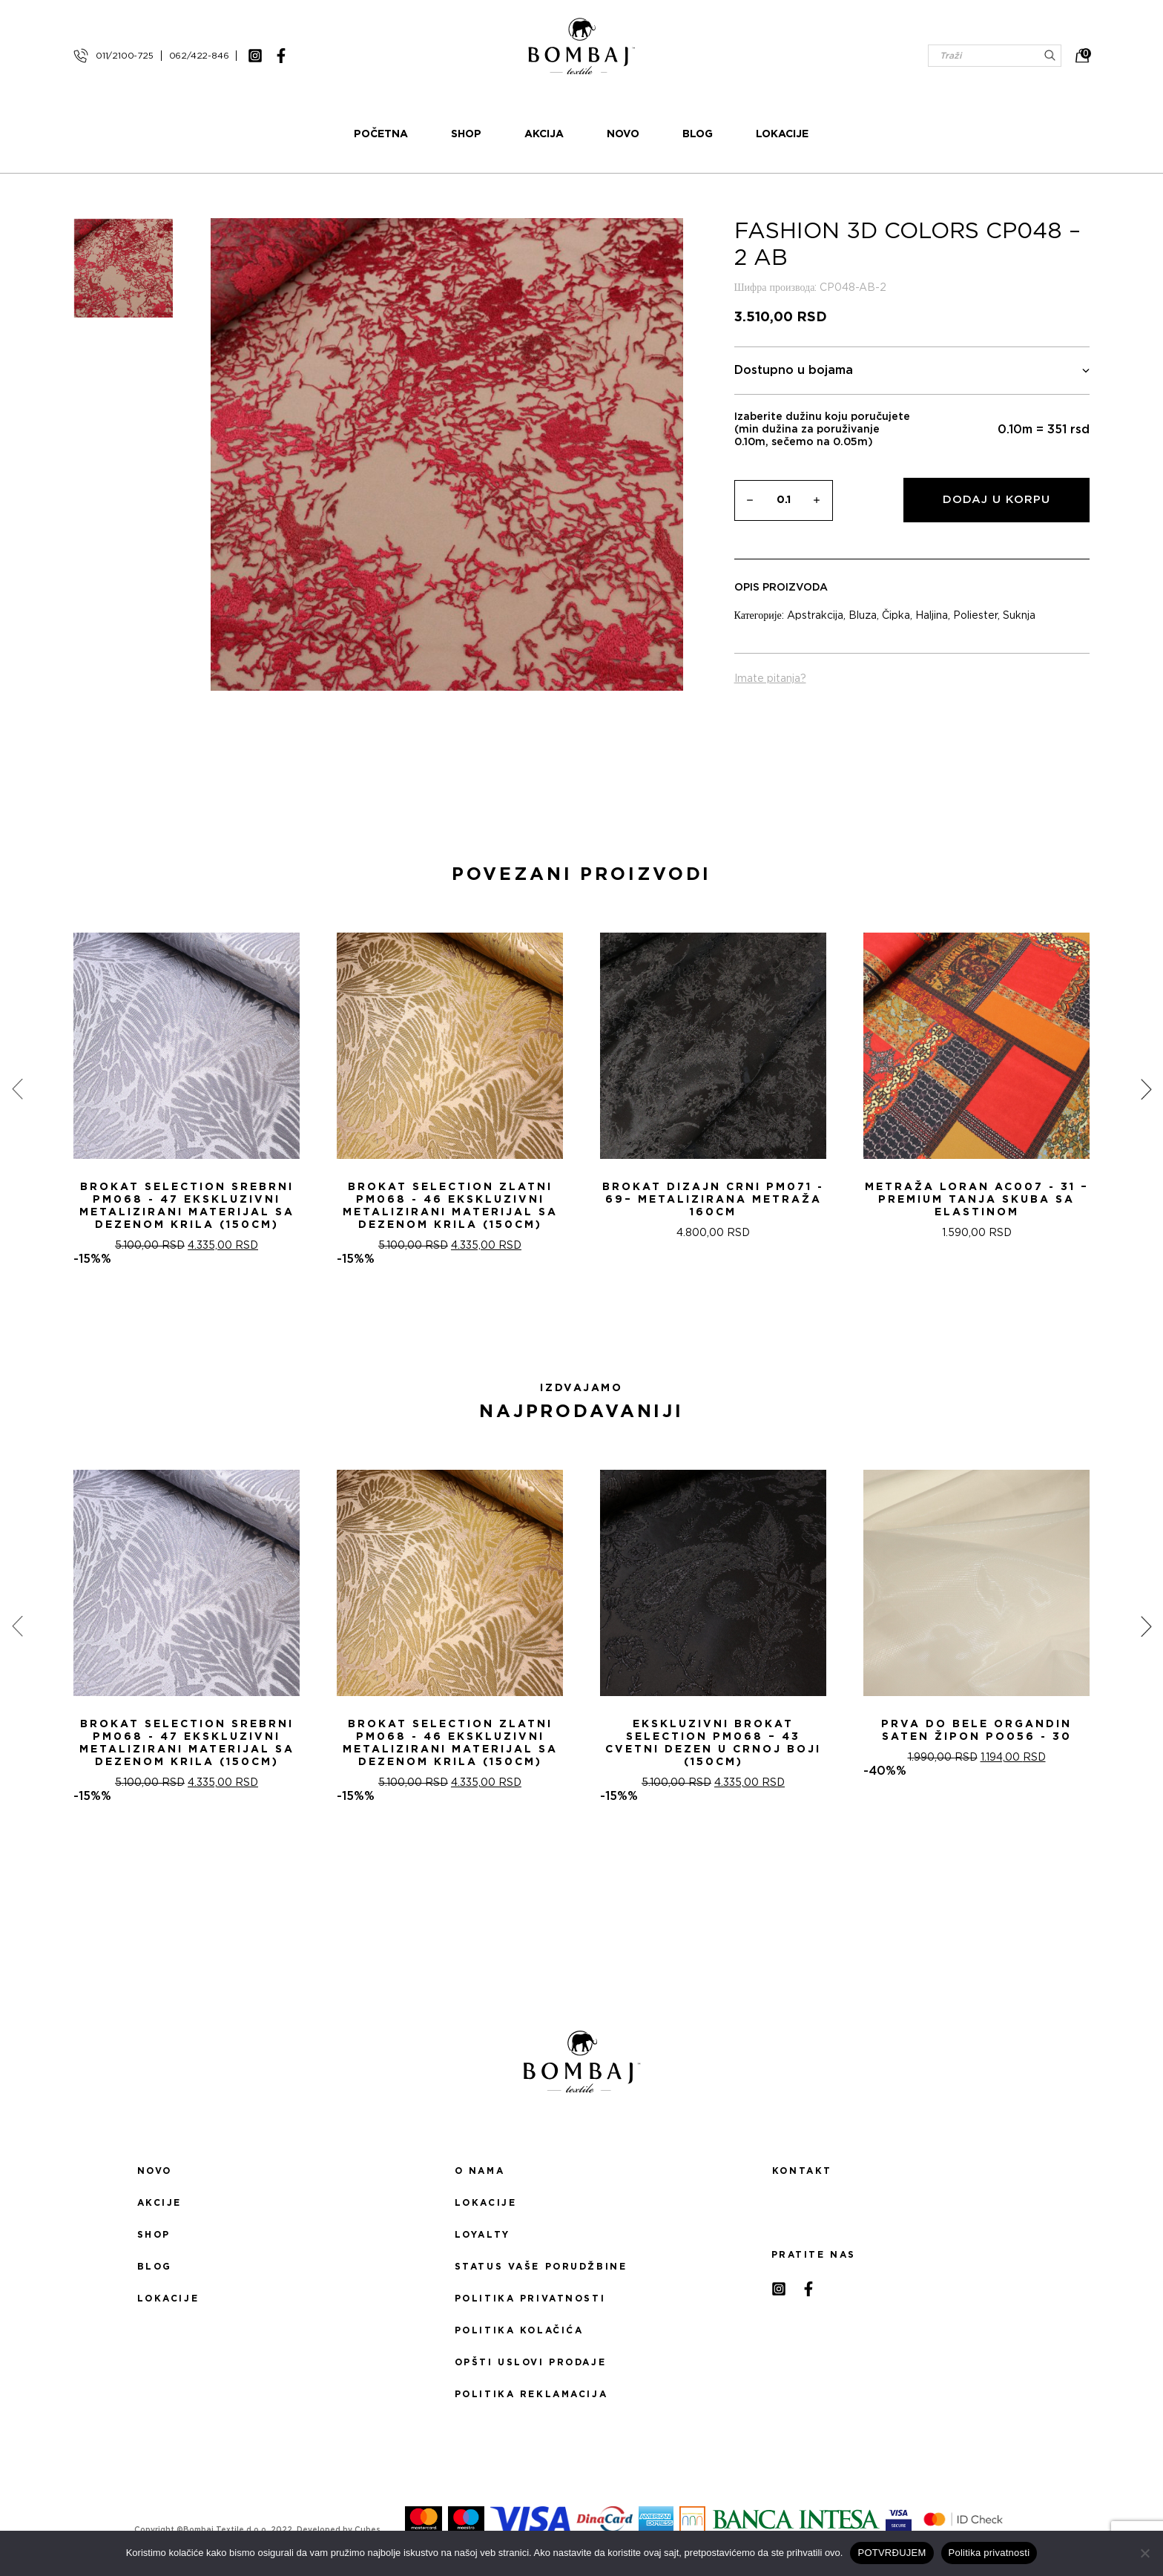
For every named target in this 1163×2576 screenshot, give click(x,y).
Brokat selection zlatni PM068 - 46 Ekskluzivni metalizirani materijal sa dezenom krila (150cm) (450, 1206)
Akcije (159, 2202)
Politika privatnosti (530, 2298)
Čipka (896, 616)
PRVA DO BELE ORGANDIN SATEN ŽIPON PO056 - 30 (976, 1730)
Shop (467, 134)
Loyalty (482, 2234)
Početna (382, 134)
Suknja (1019, 616)
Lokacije (783, 134)
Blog (698, 134)
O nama (479, 2170)
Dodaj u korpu (996, 499)
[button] (573, 1319)
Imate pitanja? (770, 679)
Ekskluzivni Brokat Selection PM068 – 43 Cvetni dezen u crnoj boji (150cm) (713, 1743)
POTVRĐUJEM (891, 2552)
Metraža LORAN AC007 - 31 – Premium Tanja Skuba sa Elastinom (977, 1200)
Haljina (931, 616)
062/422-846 (199, 55)
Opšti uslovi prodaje (530, 2362)
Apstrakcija (815, 616)
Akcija (544, 134)
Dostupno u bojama (912, 371)
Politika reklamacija (531, 2394)
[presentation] (17, 1088)
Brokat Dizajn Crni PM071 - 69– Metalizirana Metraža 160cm (713, 1200)
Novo (623, 134)
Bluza (863, 616)
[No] (1144, 2553)
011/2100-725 (125, 55)
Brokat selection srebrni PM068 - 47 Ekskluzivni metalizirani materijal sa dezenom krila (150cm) (186, 1206)
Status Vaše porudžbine (541, 2266)
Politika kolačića (519, 2330)
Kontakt (802, 2170)
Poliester (975, 616)
